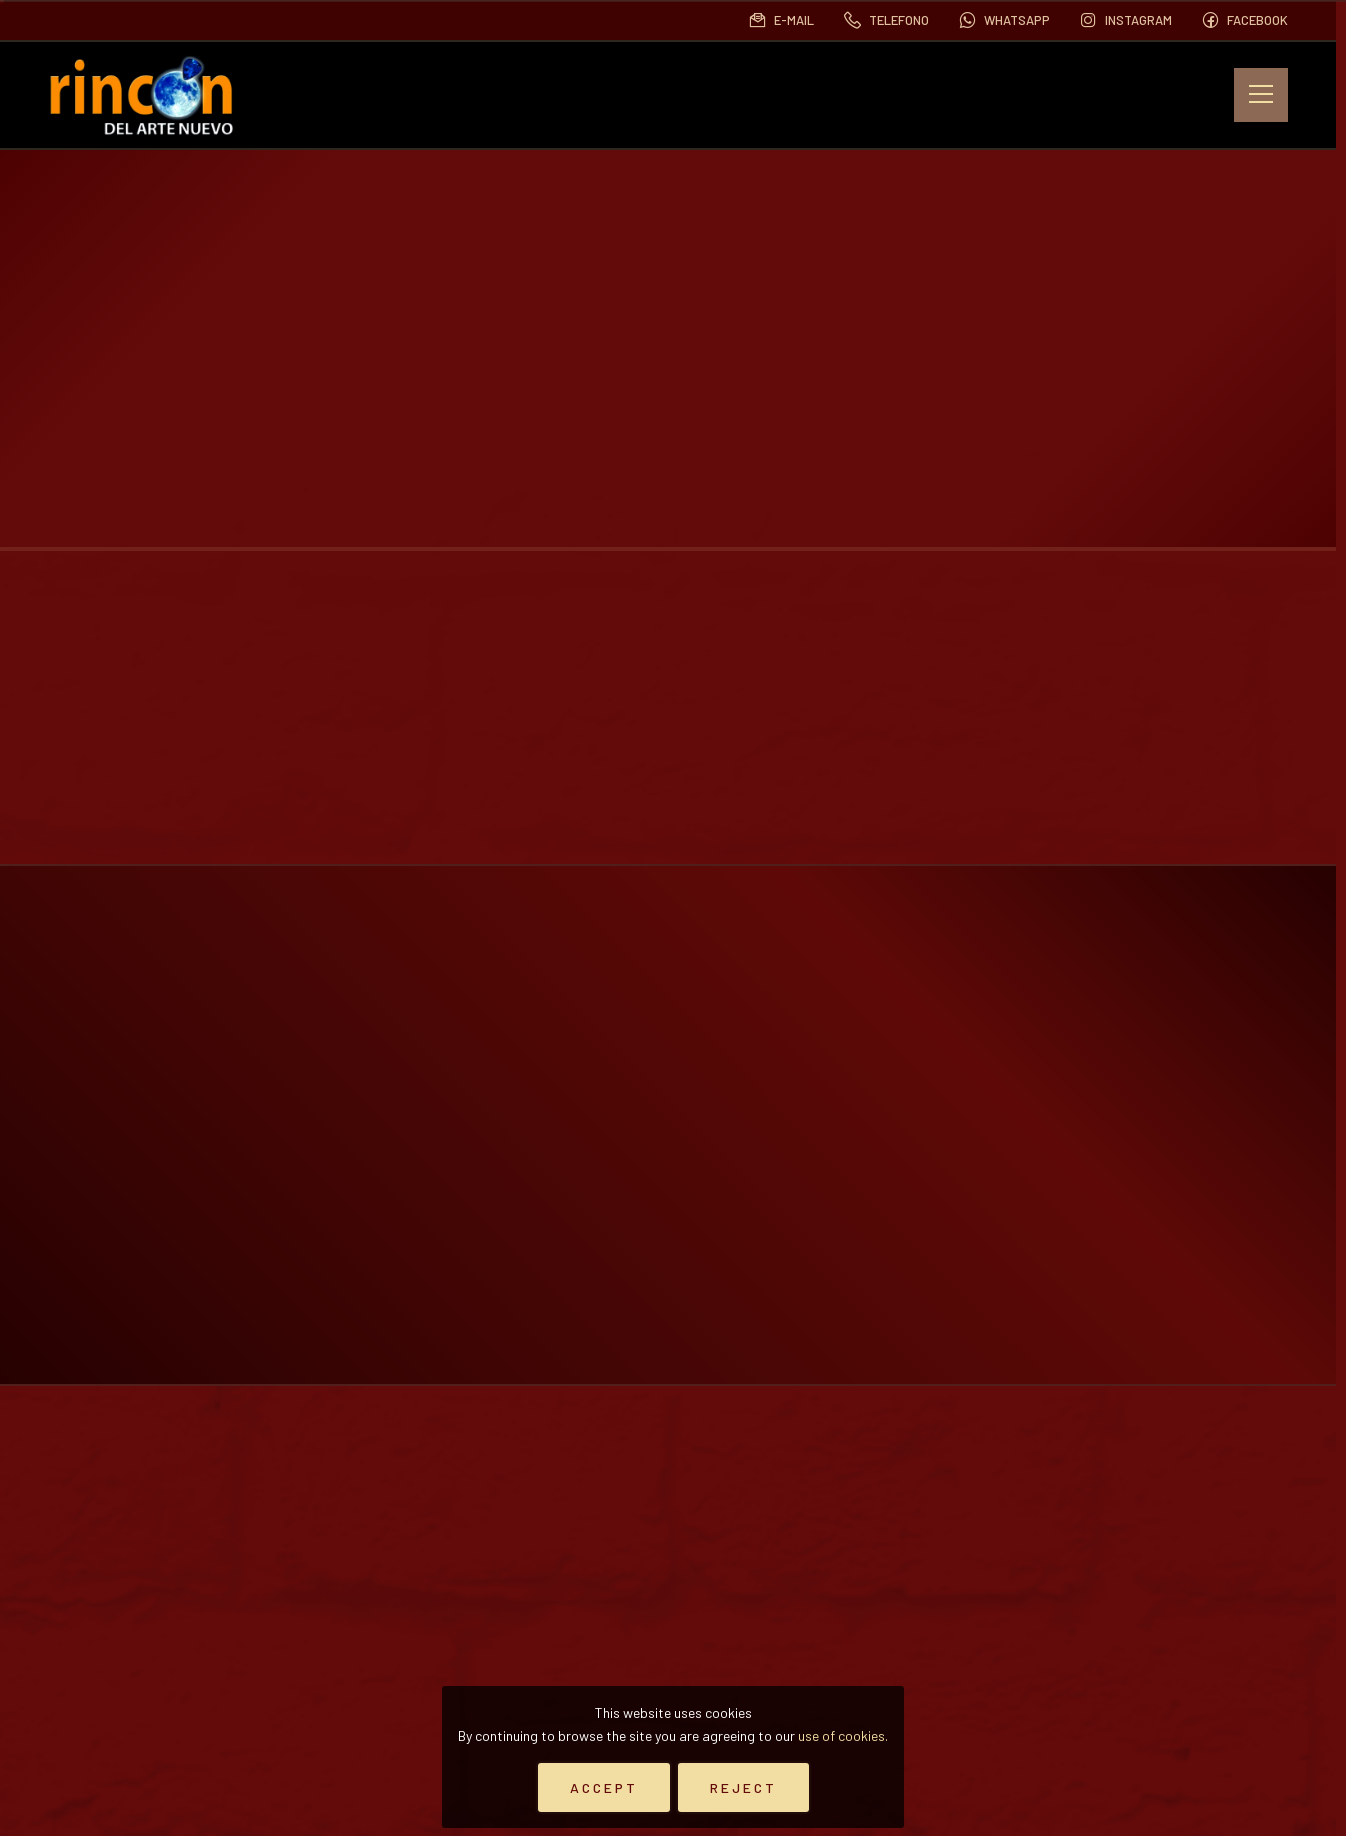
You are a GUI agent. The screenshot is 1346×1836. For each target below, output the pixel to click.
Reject (743, 1787)
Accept (604, 1787)
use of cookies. (843, 1735)
